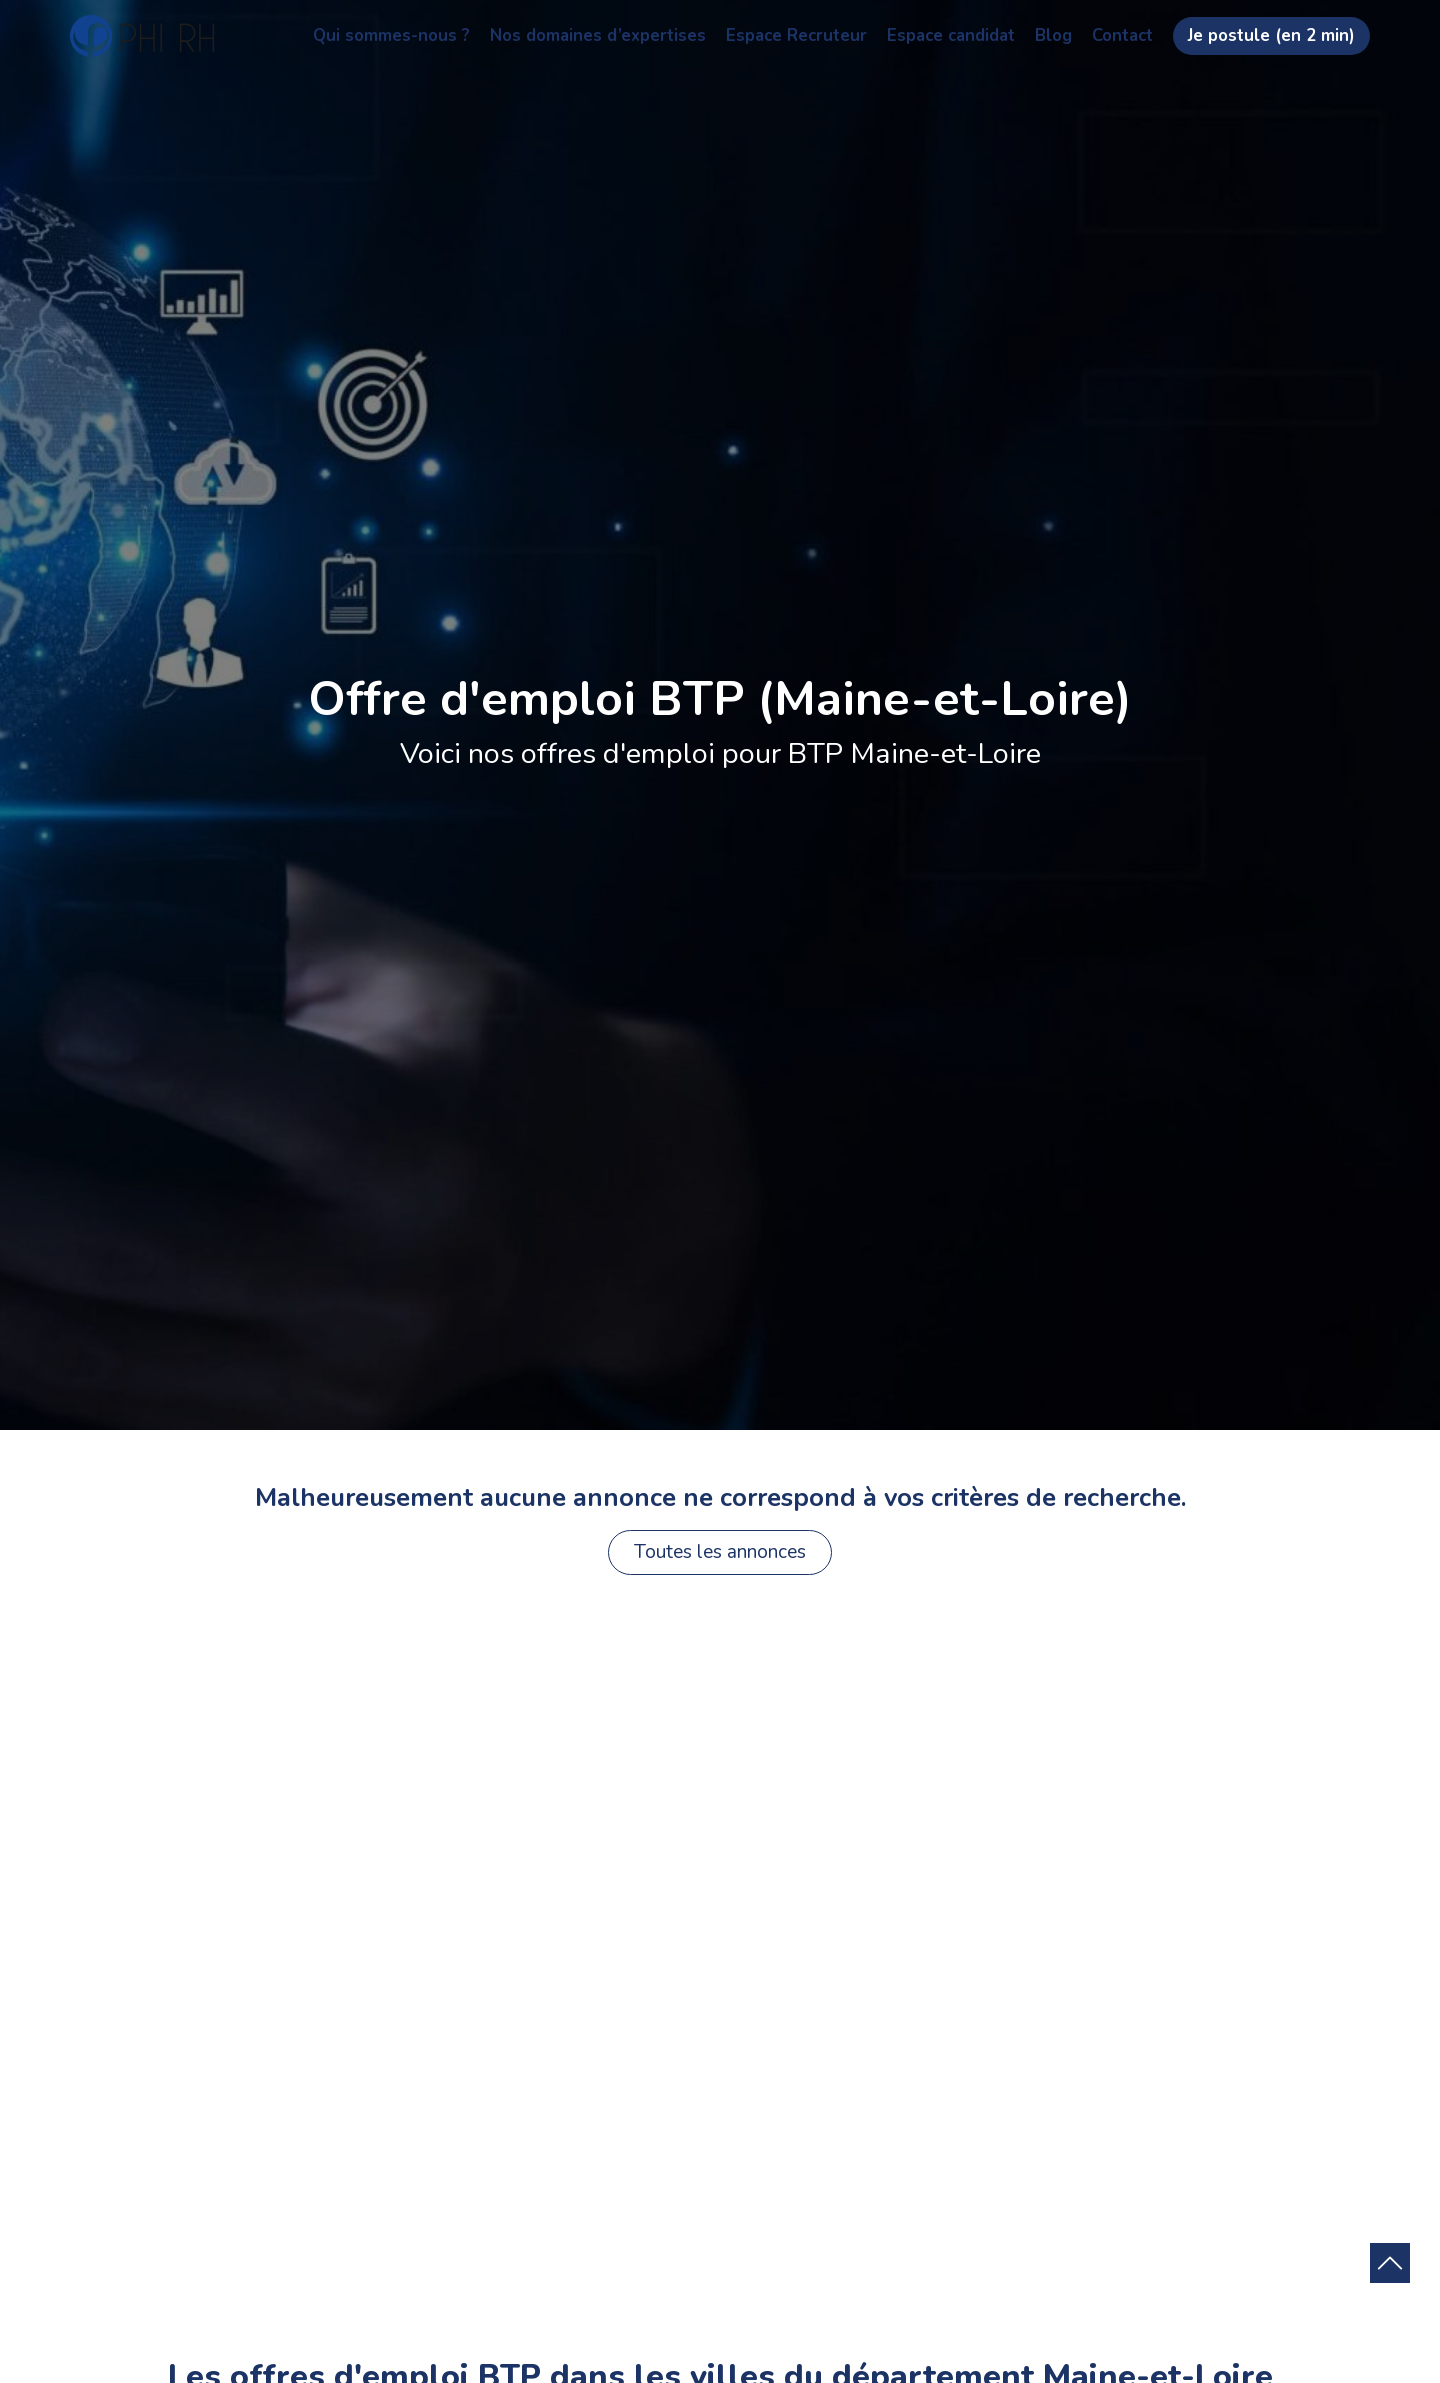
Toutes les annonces (720, 1552)
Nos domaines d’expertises (598, 35)
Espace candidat (951, 35)
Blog (1053, 35)
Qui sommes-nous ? (391, 35)
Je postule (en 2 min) (1271, 35)
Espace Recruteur (796, 35)
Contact (1122, 35)
